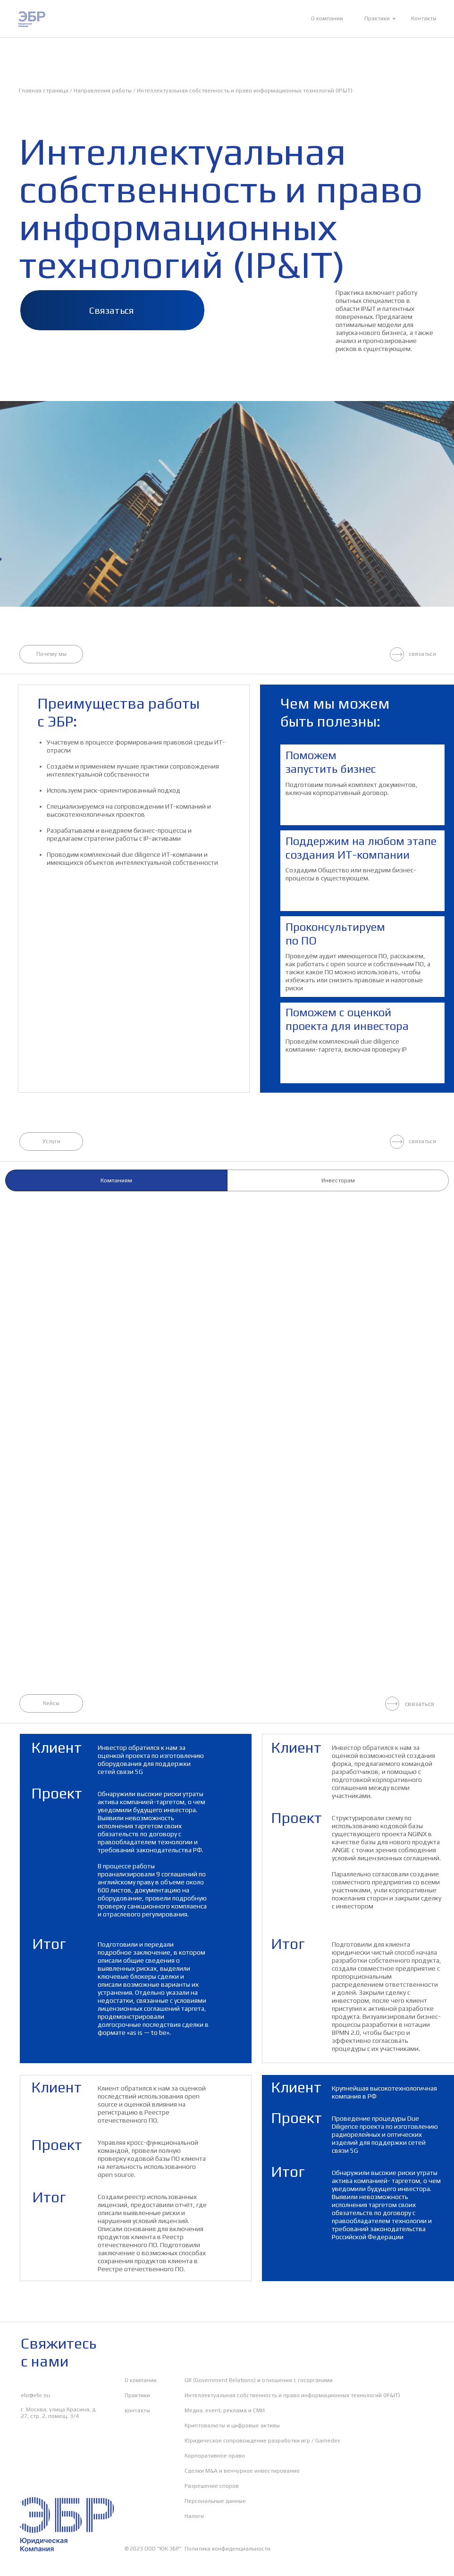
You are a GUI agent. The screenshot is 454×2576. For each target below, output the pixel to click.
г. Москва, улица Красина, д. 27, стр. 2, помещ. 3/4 (59, 2412)
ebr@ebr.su (35, 2395)
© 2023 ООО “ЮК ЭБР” (153, 2548)
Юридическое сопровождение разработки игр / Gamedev (262, 2440)
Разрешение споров (212, 2486)
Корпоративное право (215, 2455)
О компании (327, 18)
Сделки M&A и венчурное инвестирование (242, 2470)
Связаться (111, 310)
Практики (377, 18)
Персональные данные (215, 2501)
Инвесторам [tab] (338, 1180)
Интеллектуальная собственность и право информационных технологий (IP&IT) (245, 90)
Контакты (424, 18)
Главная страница (43, 90)
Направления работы (103, 90)
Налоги (194, 2516)
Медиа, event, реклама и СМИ (225, 2410)
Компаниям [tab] (116, 1180)
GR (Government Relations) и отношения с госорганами (259, 2380)
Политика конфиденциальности (227, 2548)
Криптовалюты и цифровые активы (232, 2425)
